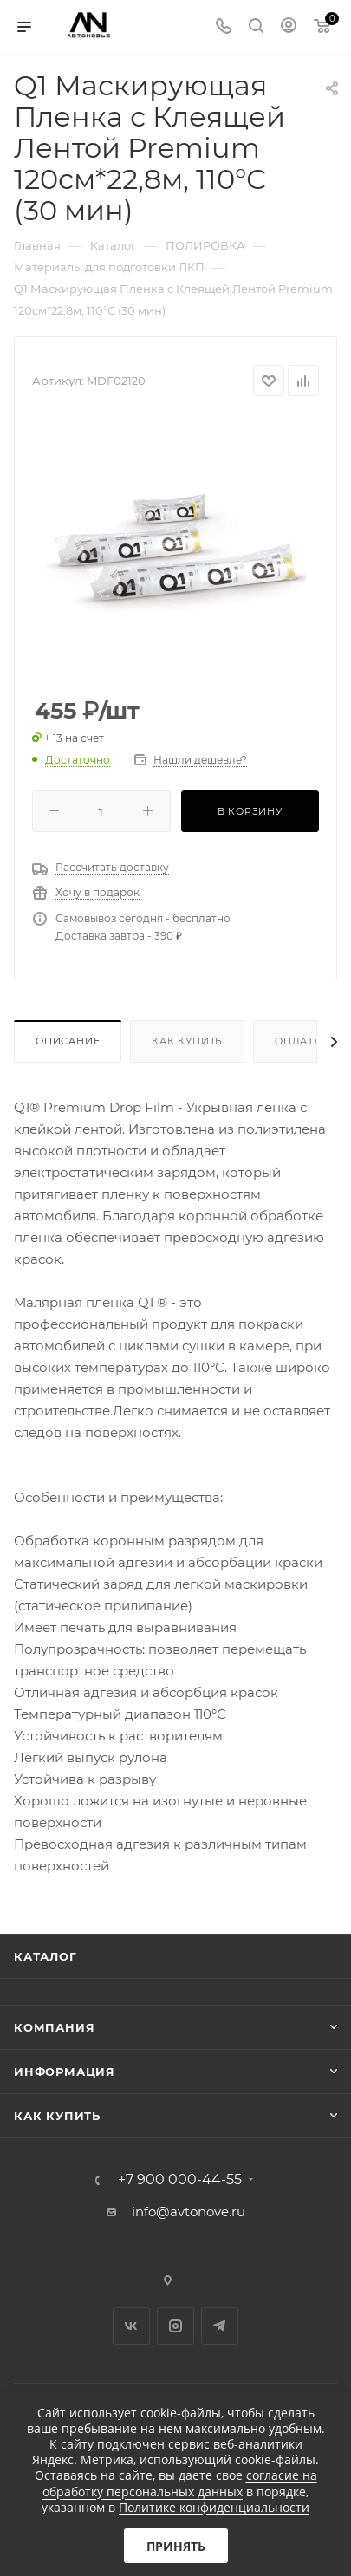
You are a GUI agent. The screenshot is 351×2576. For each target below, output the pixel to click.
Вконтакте (131, 2326)
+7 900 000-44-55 (180, 2180)
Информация (64, 2071)
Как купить (187, 1041)
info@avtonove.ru (188, 2211)
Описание (68, 1041)
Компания (54, 2027)
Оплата (298, 1041)
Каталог (45, 1956)
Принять (175, 2546)
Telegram (219, 2326)
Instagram (175, 2326)
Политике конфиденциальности (214, 2507)
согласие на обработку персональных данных (179, 2483)
